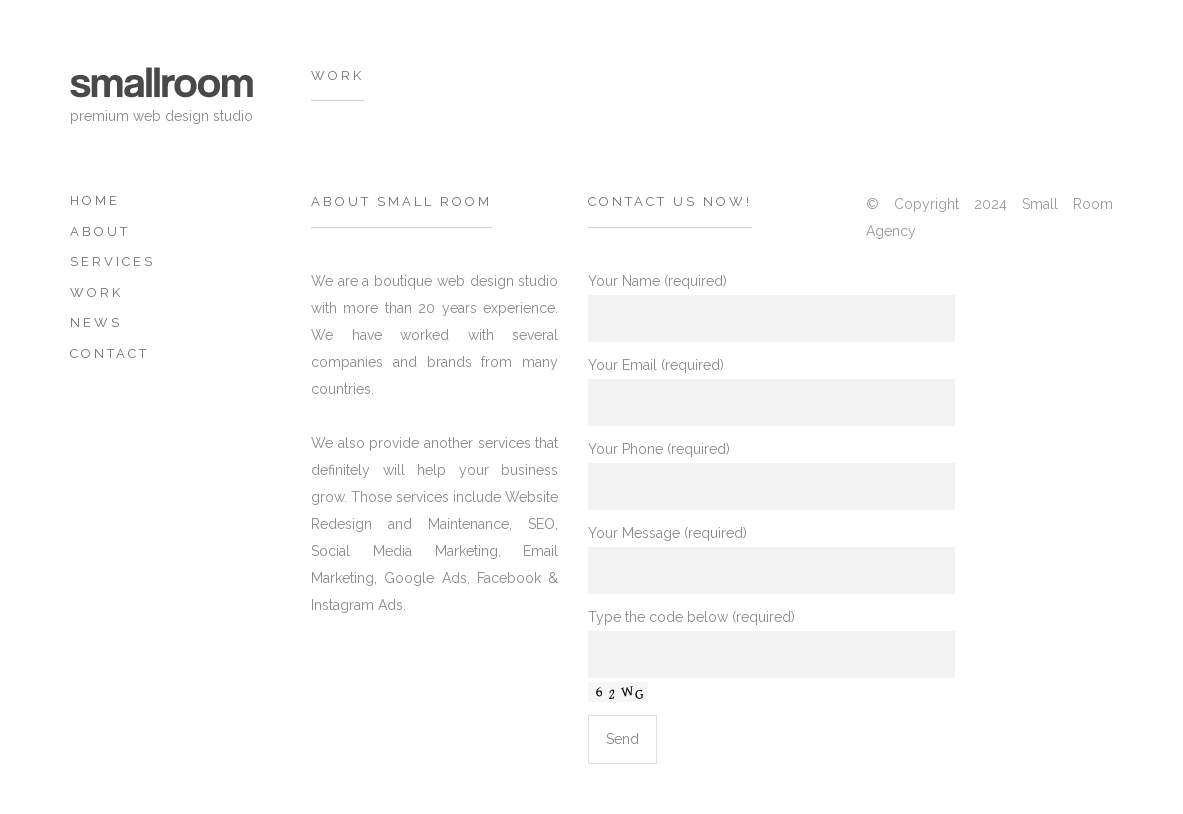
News (96, 322)
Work (96, 292)
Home (95, 200)
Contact (109, 353)
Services (112, 261)
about (100, 231)
